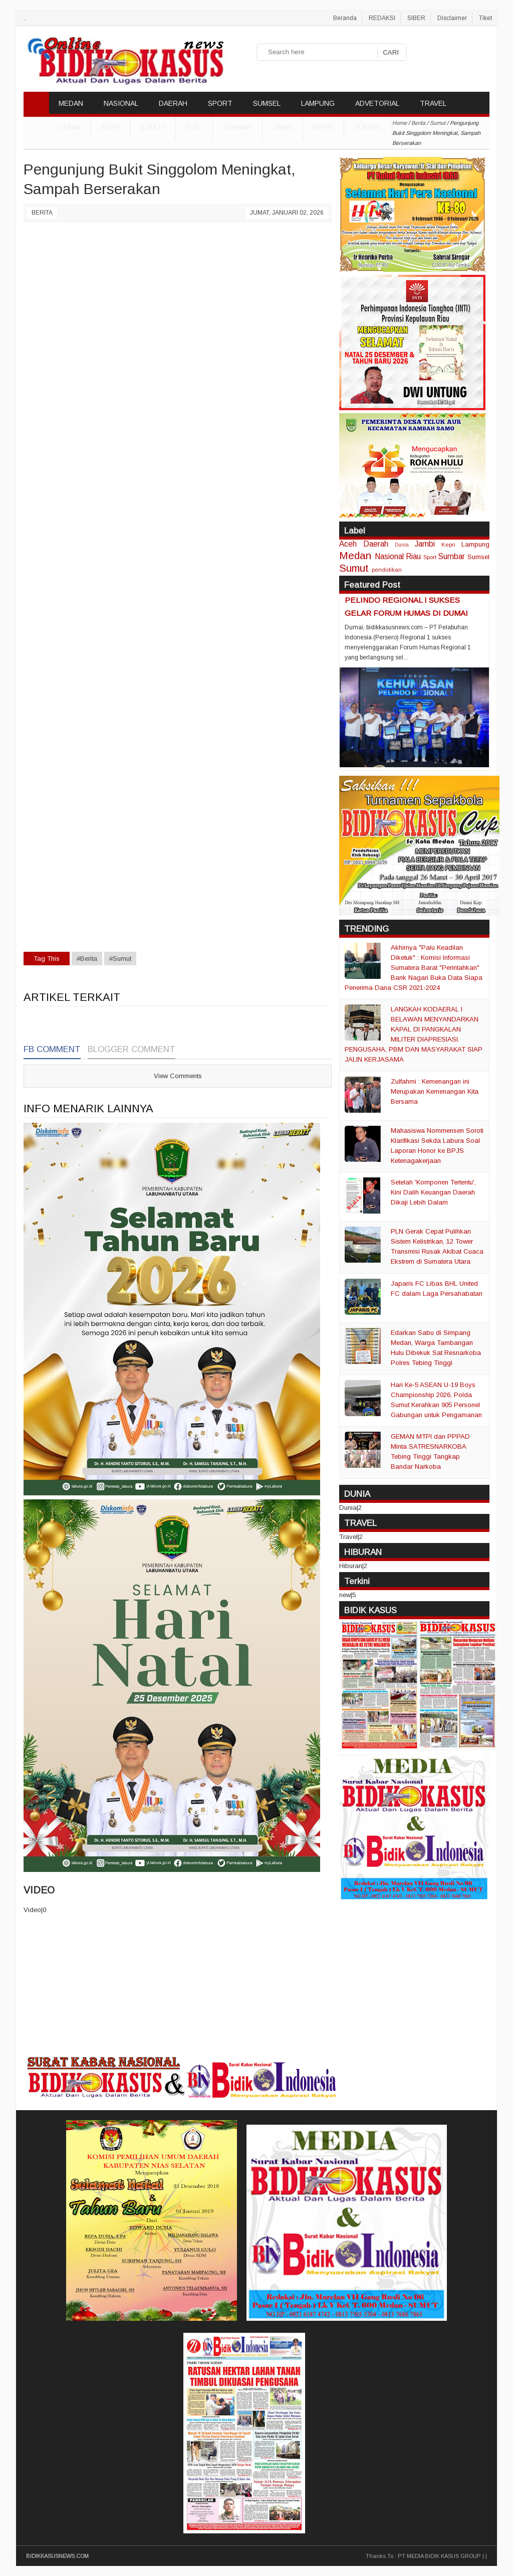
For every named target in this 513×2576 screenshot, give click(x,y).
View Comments (178, 1076)
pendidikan (387, 569)
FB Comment (52, 1049)
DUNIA (69, 127)
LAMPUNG (318, 103)
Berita (42, 212)
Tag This (47, 958)
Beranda (345, 18)
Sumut (152, 127)
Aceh (110, 127)
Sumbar (237, 127)
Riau (194, 127)
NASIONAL (121, 103)
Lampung (475, 544)
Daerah (375, 544)
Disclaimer (452, 18)
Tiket (485, 18)
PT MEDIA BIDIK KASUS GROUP (439, 2556)
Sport (429, 557)
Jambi (283, 127)
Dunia (402, 545)
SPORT (220, 103)
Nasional (389, 556)
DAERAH (173, 103)
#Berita (87, 958)
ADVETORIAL (377, 103)
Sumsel (368, 127)
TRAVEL (433, 103)
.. (25, 18)
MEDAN (71, 103)
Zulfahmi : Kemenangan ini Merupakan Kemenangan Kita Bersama (434, 1091)
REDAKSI (382, 18)
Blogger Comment (131, 1049)
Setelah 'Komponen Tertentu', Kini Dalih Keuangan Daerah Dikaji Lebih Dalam (433, 1192)
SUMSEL (267, 103)
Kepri (323, 127)
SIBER (416, 18)
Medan (355, 555)
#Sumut (120, 958)
